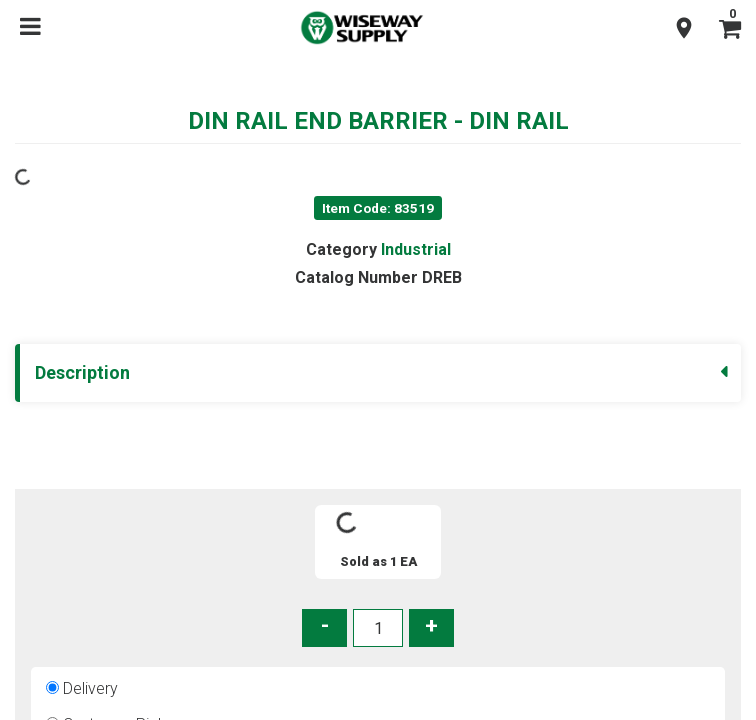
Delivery (92, 688)
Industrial (415, 249)
